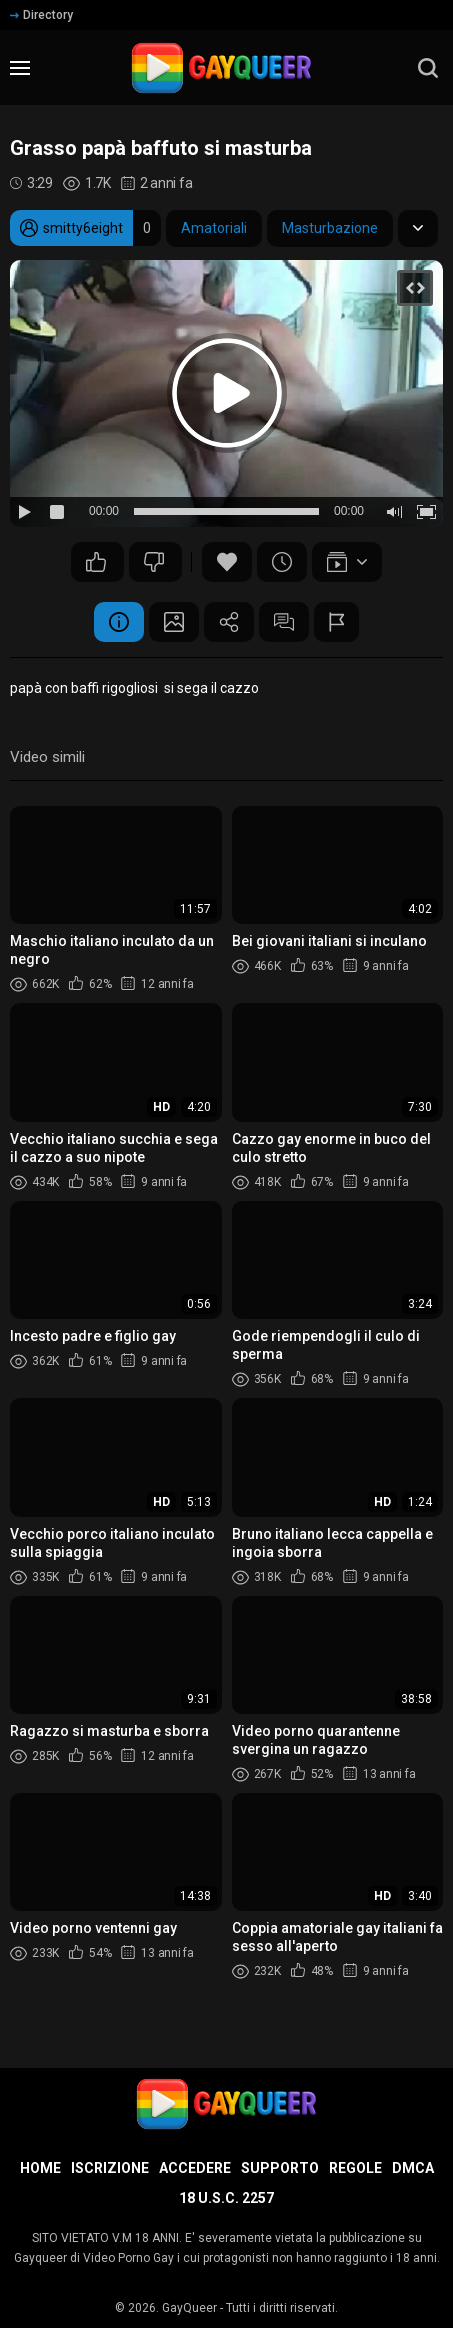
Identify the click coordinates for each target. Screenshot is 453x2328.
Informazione (119, 622)
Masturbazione (330, 228)
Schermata (174, 622)
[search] (428, 68)
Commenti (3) (284, 622)
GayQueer (189, 2308)
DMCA (413, 2168)
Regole (355, 2168)
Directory (41, 15)
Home (40, 2168)
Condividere (229, 622)
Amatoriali (214, 228)
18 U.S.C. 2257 (226, 2198)
